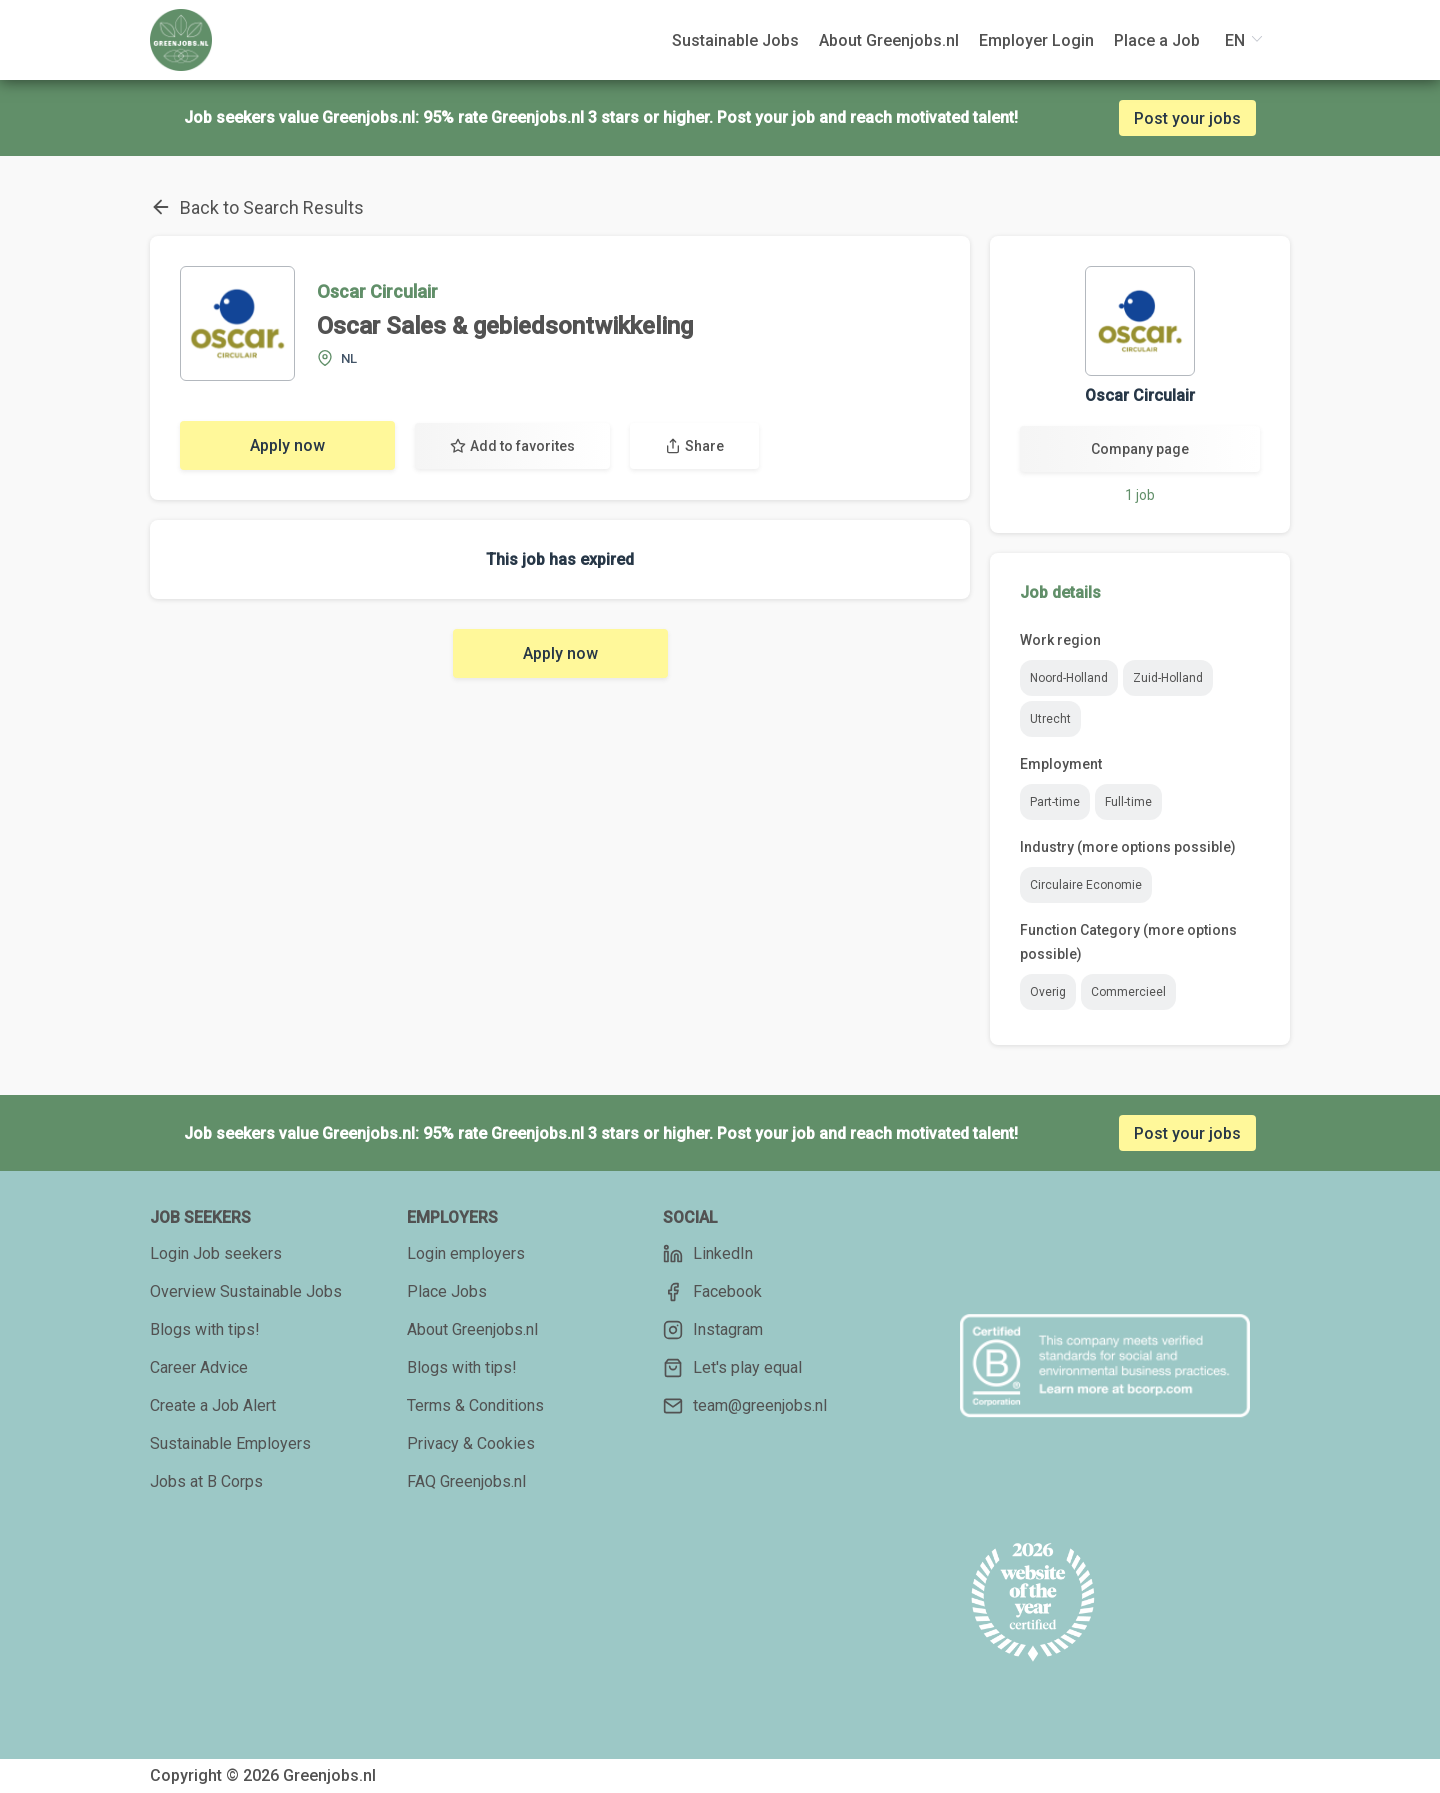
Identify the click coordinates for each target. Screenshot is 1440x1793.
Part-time (1055, 802)
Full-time (1128, 802)
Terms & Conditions (475, 1405)
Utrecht (1050, 719)
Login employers (466, 1253)
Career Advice (199, 1367)
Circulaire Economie (1086, 885)
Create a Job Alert (213, 1405)
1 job (1140, 495)
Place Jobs (447, 1291)
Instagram (713, 1330)
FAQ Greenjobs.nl (466, 1481)
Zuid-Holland (1168, 678)
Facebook (712, 1292)
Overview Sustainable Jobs (246, 1291)
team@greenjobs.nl (745, 1406)
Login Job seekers (216, 1253)
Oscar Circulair (377, 291)
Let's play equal (732, 1368)
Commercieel (1128, 992)
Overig (1048, 992)
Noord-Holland (1069, 678)
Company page (1140, 449)
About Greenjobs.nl (472, 1329)
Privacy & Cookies (471, 1443)
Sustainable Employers (230, 1443)
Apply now (287, 445)
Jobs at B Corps (206, 1481)
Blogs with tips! (205, 1329)
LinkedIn (708, 1254)
